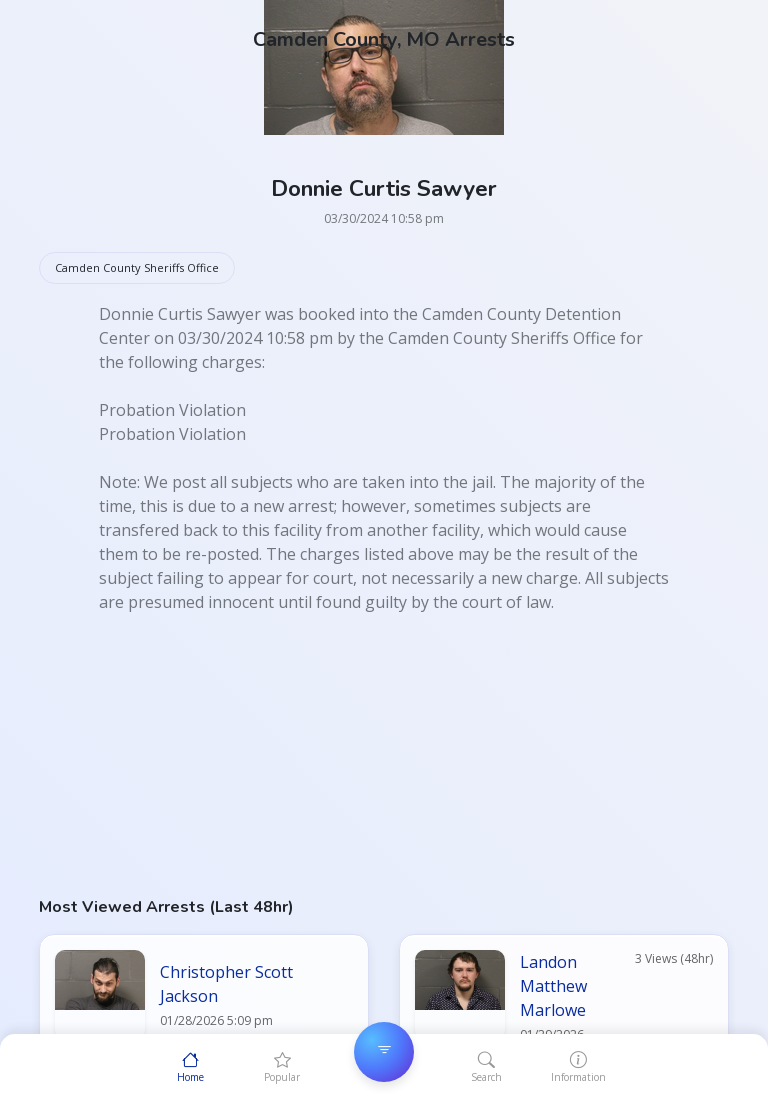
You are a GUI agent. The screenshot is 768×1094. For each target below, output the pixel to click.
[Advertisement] (384, 754)
